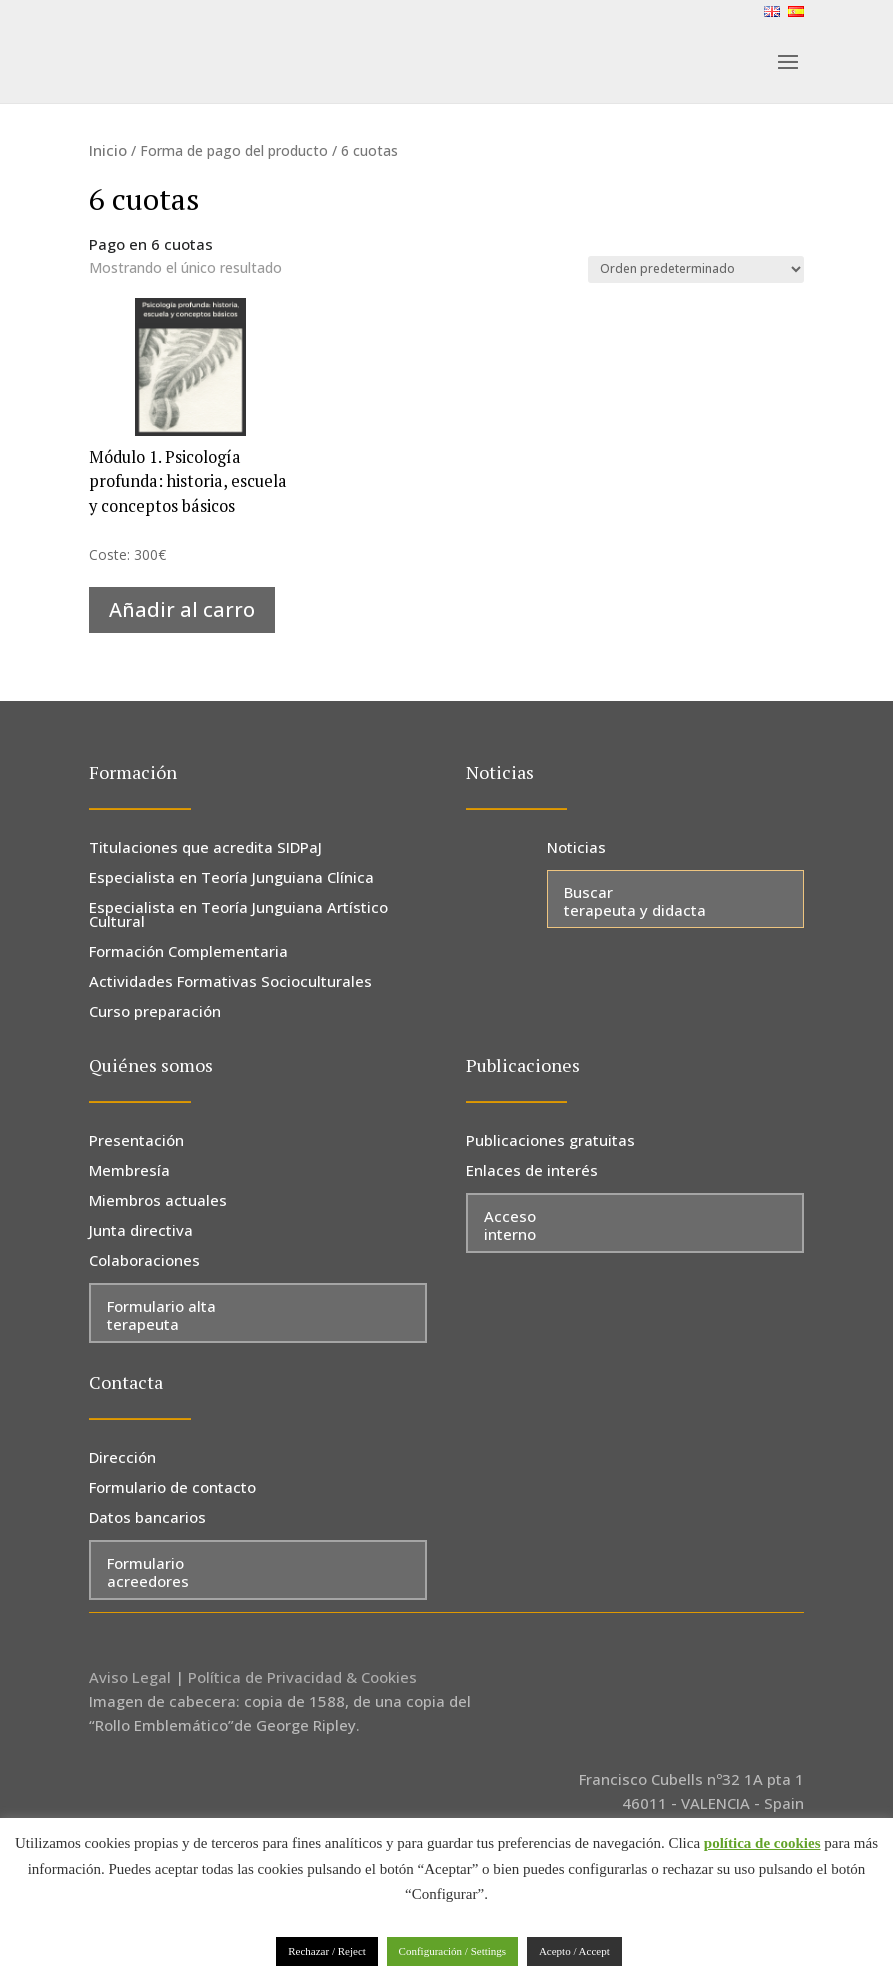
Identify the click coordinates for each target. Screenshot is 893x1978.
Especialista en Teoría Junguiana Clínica (231, 878)
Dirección (122, 1458)
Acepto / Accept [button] (574, 1951)
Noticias (576, 848)
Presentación (136, 1141)
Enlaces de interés (532, 1171)
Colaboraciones (144, 1261)
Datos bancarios (147, 1518)
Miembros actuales (158, 1201)
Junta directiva (141, 1231)
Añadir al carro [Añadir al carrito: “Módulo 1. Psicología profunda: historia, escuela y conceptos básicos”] (182, 609)
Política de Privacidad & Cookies (302, 1677)
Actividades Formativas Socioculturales (230, 982)
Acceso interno (510, 1225)
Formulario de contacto (172, 1488)
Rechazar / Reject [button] (327, 1951)
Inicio (108, 150)
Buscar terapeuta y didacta (635, 901)
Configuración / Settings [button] (453, 1951)
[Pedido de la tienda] (696, 269)
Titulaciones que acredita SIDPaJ (205, 848)
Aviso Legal (130, 1677)
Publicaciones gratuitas (550, 1141)
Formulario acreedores (148, 1572)
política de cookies (762, 1843)
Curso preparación (155, 1012)
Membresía (129, 1171)
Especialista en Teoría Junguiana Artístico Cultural (238, 915)
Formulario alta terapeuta (161, 1315)
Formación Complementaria (188, 952)
